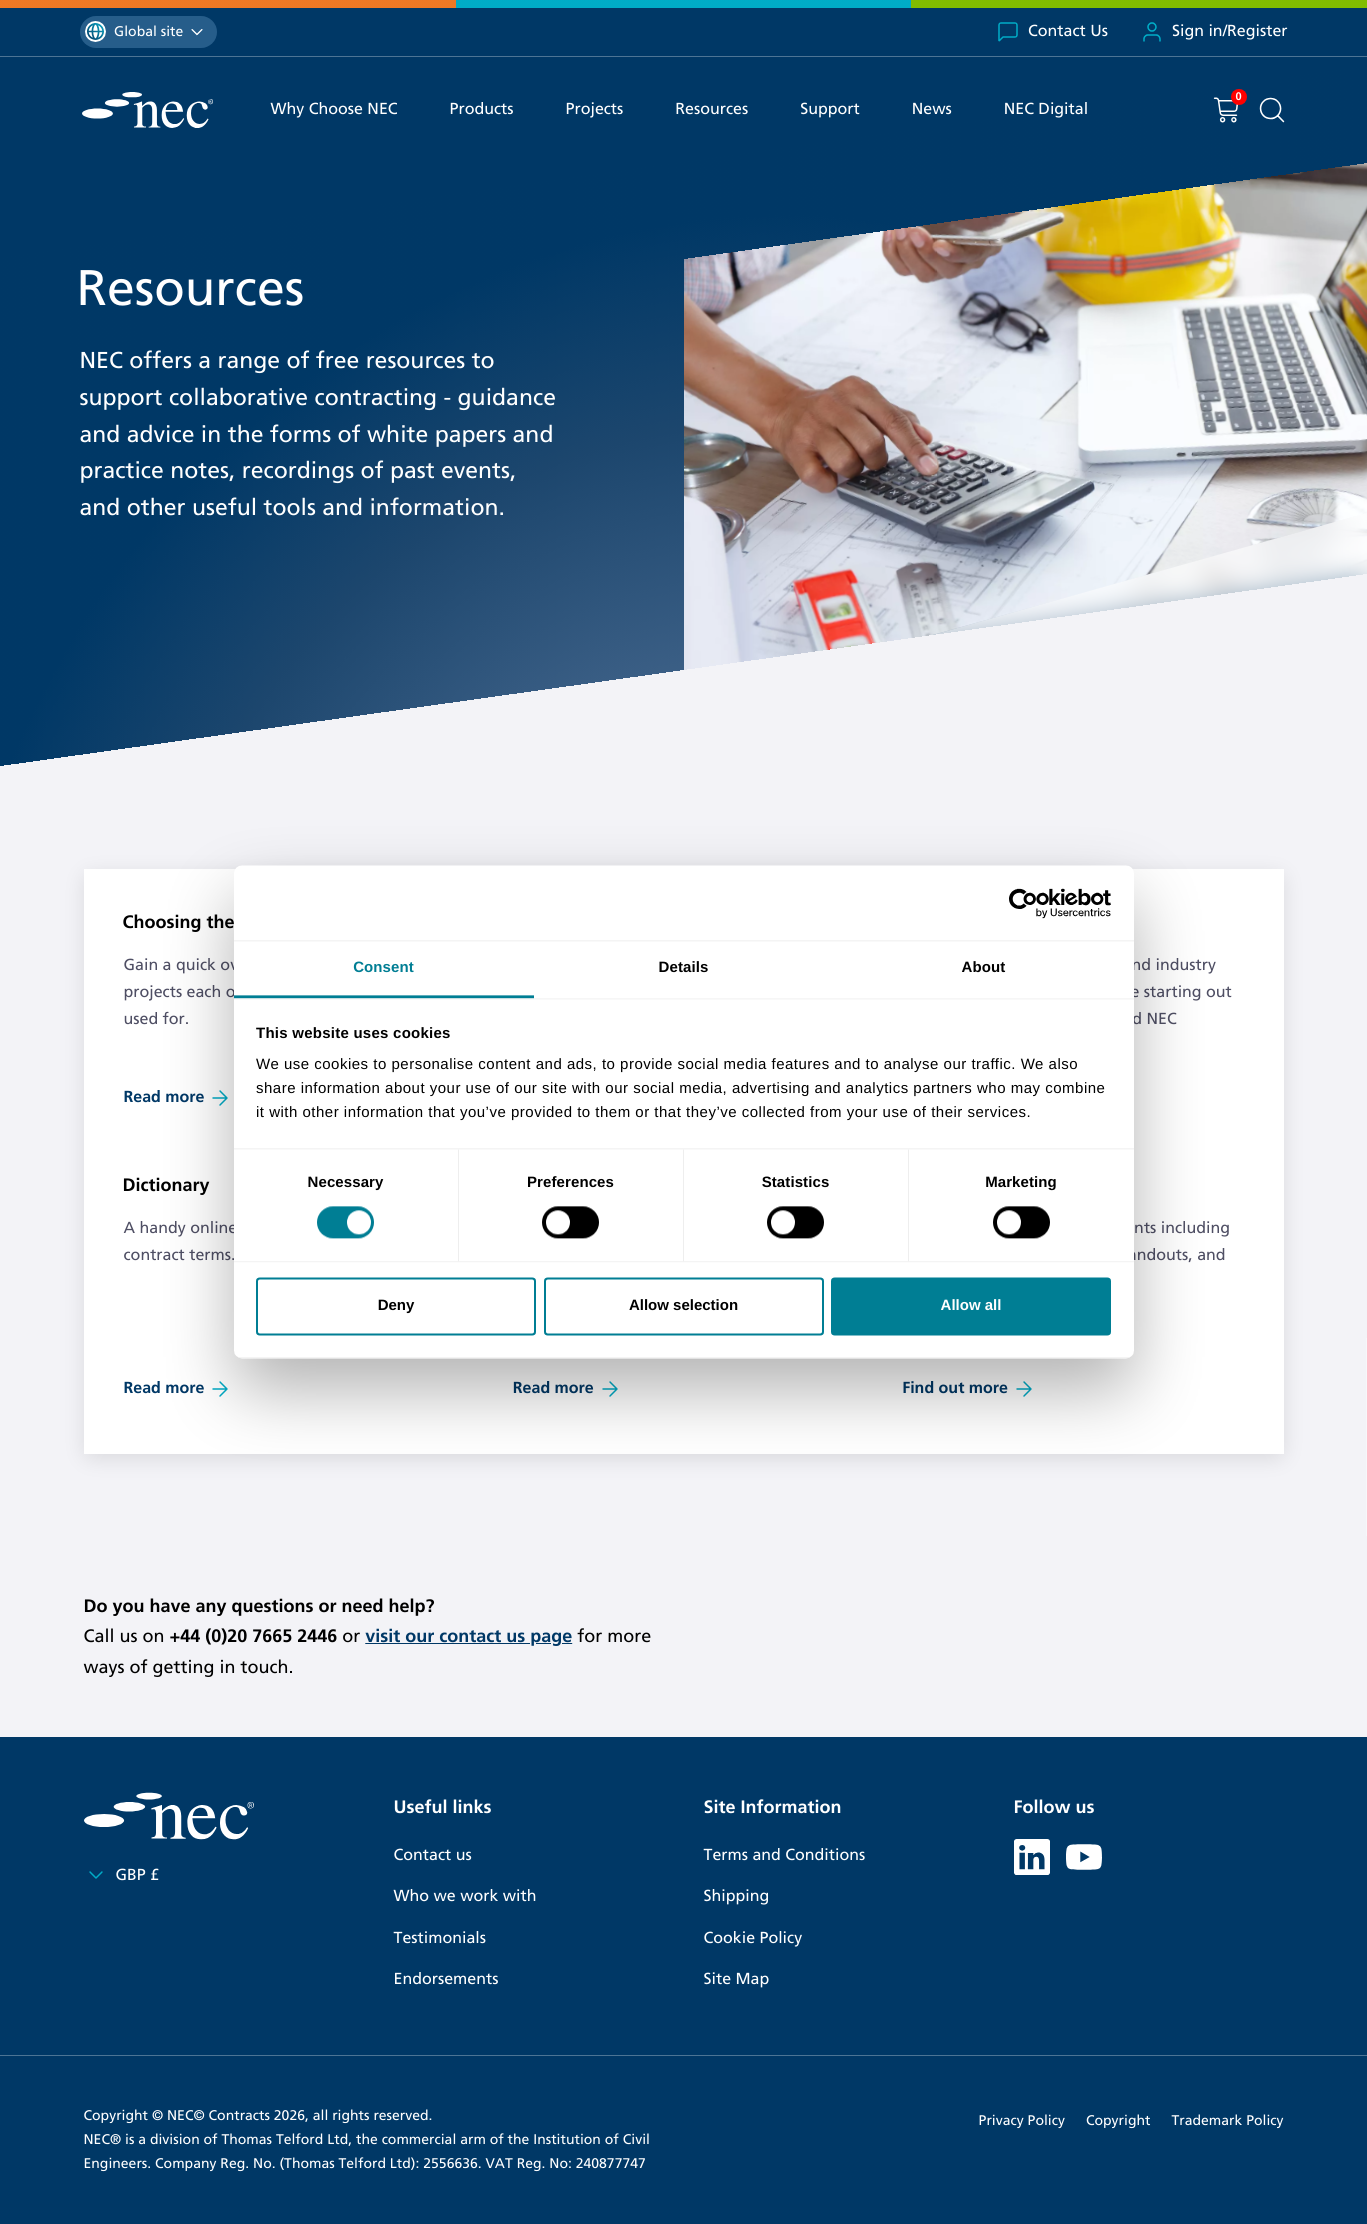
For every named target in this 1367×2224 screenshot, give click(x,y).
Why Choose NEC (334, 109)
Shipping (737, 1896)
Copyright (1118, 2120)
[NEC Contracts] (147, 110)
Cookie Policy (753, 1938)
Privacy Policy (1022, 2120)
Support (830, 109)
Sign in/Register (1214, 32)
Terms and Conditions (785, 1855)
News (932, 109)
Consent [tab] (383, 967)
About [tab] (984, 967)
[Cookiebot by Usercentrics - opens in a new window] (1023, 903)
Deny (396, 1305)
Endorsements (446, 1979)
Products (482, 109)
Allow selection (683, 1305)
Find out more (969, 1389)
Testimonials (440, 1938)
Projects (595, 109)
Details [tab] (684, 967)
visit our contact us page (468, 1636)
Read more (178, 1098)
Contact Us (1052, 32)
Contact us (433, 1855)
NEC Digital (1046, 109)
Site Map (737, 1979)
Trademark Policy (1228, 2120)
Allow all (971, 1305)
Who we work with (465, 1896)
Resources (711, 109)
